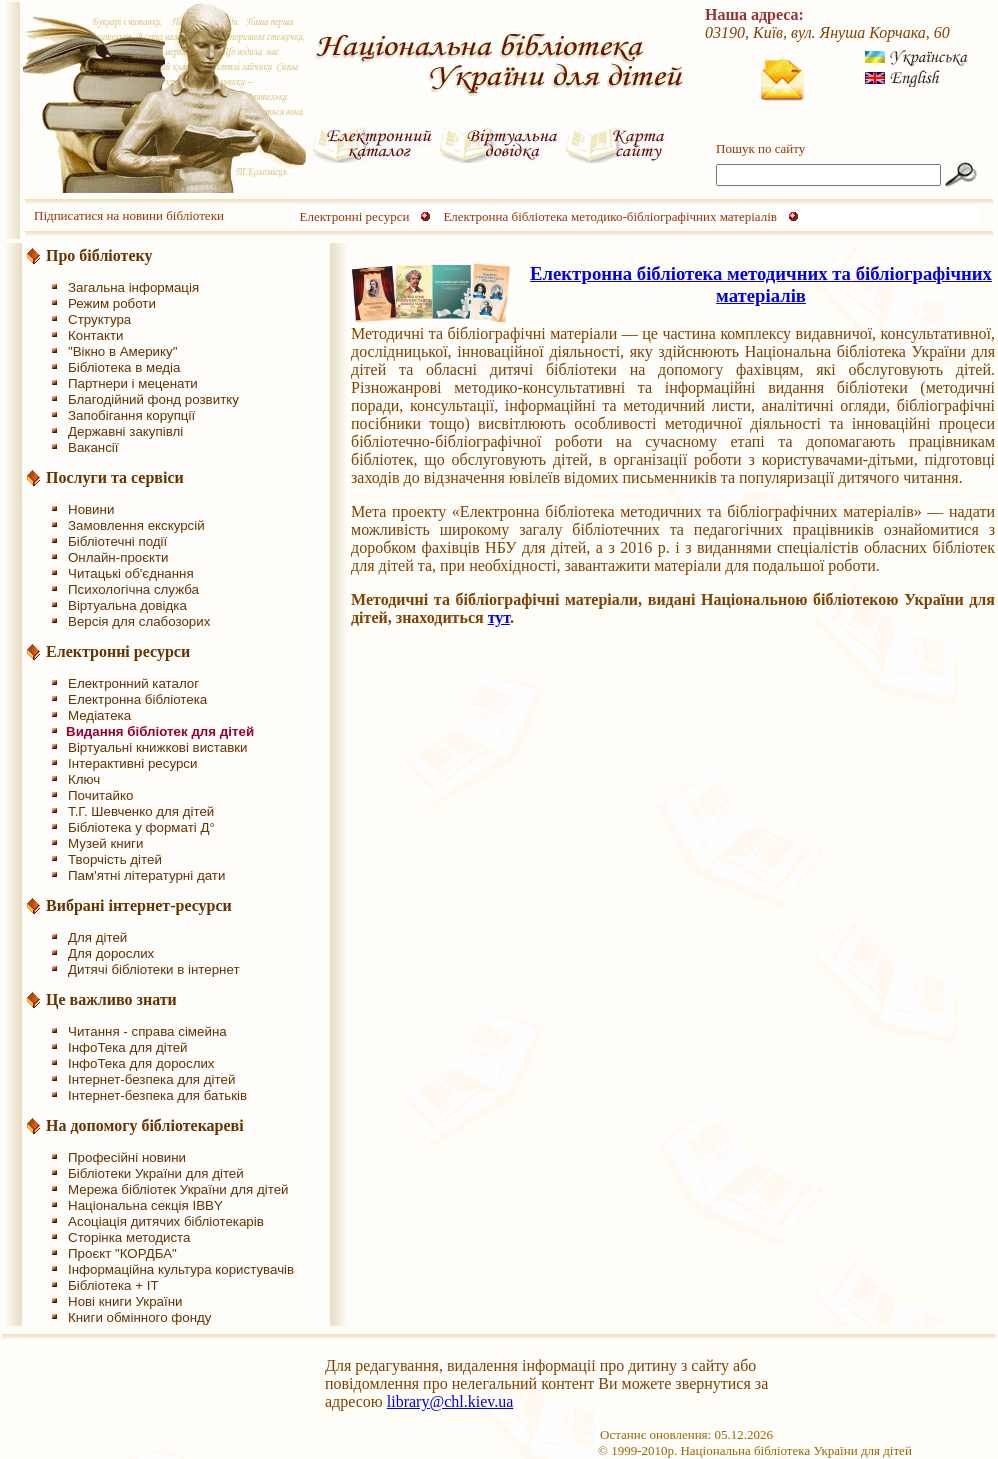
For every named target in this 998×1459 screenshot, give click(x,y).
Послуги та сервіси (115, 477)
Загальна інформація (133, 287)
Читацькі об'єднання (131, 573)
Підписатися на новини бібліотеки (129, 215)
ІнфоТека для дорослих (141, 1063)
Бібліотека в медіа (124, 367)
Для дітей (97, 937)
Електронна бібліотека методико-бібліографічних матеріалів (610, 216)
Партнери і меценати (133, 383)
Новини (91, 509)
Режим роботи (112, 303)
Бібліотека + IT (113, 1285)
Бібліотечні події (117, 541)
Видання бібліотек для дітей (160, 731)
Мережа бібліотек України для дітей (178, 1189)
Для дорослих (111, 953)
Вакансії (93, 447)
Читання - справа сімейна (147, 1031)
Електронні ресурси (355, 216)
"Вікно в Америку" (122, 351)
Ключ (84, 779)
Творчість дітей (115, 859)
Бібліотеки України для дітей (156, 1173)
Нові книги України (125, 1301)
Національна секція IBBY (145, 1205)
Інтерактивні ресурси (132, 763)
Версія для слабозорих (139, 621)
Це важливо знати (111, 999)
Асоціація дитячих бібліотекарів (166, 1221)
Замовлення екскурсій (136, 525)
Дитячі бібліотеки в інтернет (154, 969)
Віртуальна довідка (127, 605)
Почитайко (100, 795)
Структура (99, 319)
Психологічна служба (133, 589)
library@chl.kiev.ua (450, 1401)
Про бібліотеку (99, 255)
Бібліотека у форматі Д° (141, 827)
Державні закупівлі (125, 431)
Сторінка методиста (129, 1237)
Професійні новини (127, 1157)
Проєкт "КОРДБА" (122, 1253)
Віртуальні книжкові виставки (158, 747)
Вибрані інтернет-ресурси (139, 905)
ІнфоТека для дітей (128, 1047)
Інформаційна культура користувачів (181, 1269)
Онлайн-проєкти (118, 557)
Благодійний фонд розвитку (153, 399)
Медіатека (99, 715)
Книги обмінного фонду (139, 1317)
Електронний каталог (133, 683)
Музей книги (105, 843)
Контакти (95, 335)
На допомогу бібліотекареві (145, 1125)
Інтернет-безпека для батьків (157, 1095)
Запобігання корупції (131, 415)
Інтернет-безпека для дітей (151, 1079)
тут (499, 617)
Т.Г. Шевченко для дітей (141, 811)
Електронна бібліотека (137, 699)
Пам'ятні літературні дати (146, 875)
